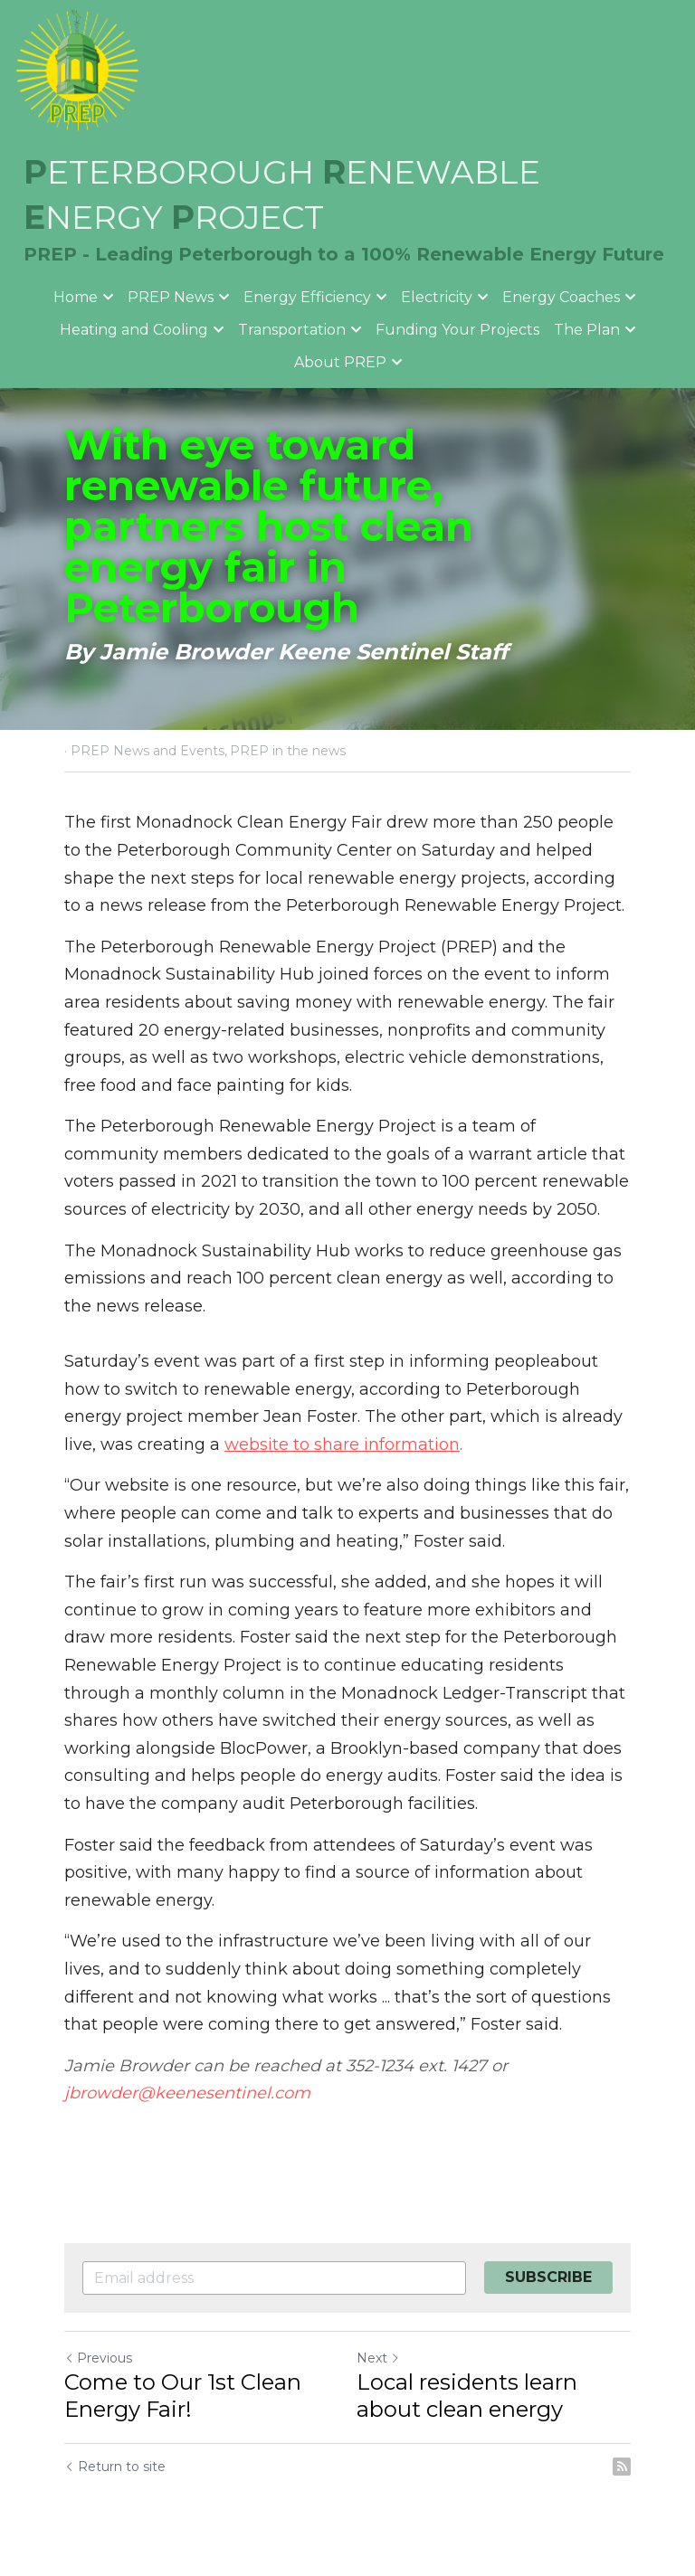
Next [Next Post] (378, 2358)
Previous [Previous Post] (98, 2358)
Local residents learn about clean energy (467, 2395)
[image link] (77, 71)
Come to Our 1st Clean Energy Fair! (182, 2395)
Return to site (115, 2466)
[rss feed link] (622, 2467)
